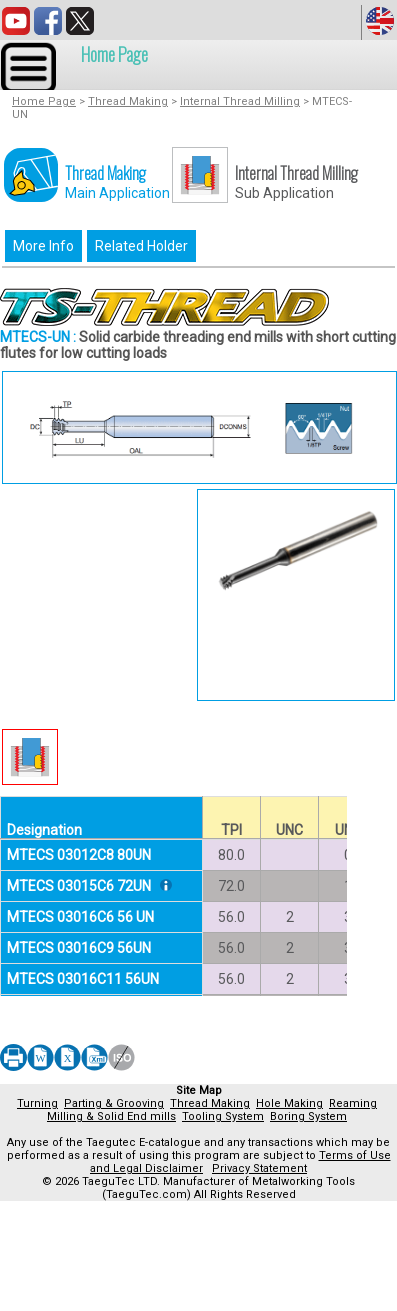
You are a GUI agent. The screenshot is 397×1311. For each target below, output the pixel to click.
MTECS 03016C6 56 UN (80, 917)
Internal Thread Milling (240, 101)
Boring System (308, 1116)
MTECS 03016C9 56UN (79, 948)
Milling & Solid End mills (111, 1116)
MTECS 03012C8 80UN (79, 855)
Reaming (353, 1103)
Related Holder (141, 246)
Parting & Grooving (114, 1103)
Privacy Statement (259, 1168)
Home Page (114, 54)
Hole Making (289, 1103)
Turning (37, 1103)
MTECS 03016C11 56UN (83, 979)
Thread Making (128, 101)
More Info (43, 246)
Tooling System (223, 1116)
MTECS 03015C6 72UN (79, 886)
